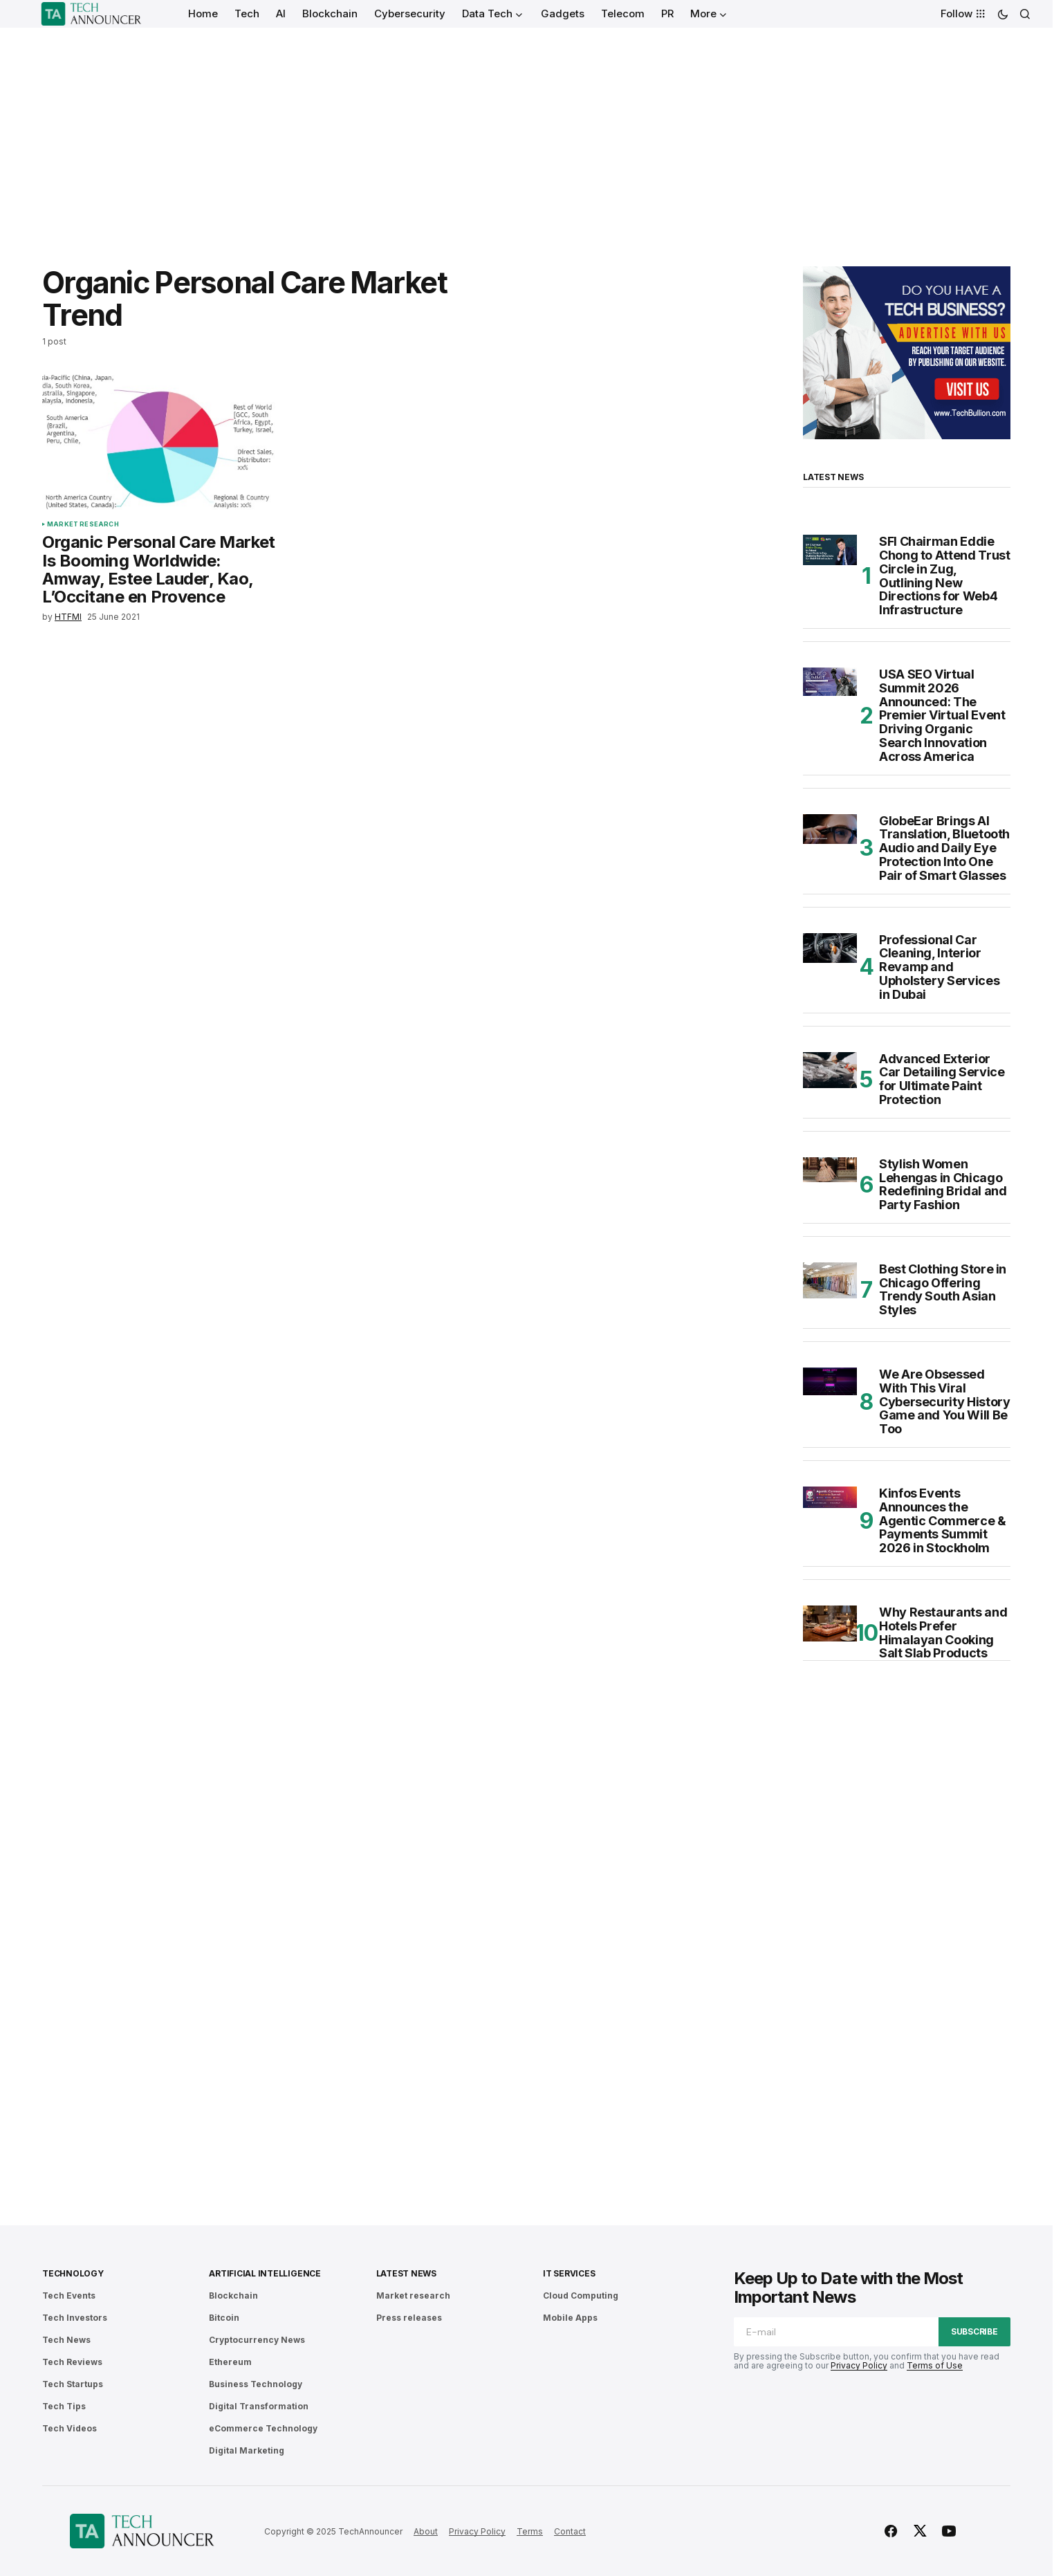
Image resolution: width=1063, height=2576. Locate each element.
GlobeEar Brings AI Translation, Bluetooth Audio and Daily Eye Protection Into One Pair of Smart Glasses (944, 848)
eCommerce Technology (263, 2428)
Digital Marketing (246, 2450)
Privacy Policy (859, 2365)
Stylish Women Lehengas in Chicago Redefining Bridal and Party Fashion (942, 1184)
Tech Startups (72, 2384)
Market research (83, 524)
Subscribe (974, 2331)
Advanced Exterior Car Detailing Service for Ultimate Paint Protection (941, 1079)
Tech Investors (74, 2317)
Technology (73, 2273)
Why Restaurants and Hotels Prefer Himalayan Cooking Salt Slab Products (943, 1633)
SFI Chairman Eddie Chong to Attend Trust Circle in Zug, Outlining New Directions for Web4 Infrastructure (944, 576)
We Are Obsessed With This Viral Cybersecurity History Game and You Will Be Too (944, 1402)
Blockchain (233, 2295)
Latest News (406, 2273)
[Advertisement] (526, 131)
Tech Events (68, 2295)
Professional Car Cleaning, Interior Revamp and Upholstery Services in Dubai (939, 967)
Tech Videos (69, 2428)
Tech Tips (64, 2406)
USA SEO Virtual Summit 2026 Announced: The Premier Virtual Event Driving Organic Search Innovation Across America (942, 716)
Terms (530, 2531)
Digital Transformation (258, 2406)
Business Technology (255, 2384)
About (426, 2531)
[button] (1003, 14)
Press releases (409, 2317)
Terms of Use (935, 2365)
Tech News (66, 2340)
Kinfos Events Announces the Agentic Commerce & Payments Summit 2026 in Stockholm (942, 1521)
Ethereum (230, 2362)
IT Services (569, 2273)
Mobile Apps (570, 2317)
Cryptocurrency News (257, 2340)
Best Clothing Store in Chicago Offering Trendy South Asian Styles (942, 1289)
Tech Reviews (72, 2362)
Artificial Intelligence (264, 2273)
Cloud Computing (580, 2295)
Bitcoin (224, 2317)
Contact (570, 2531)
